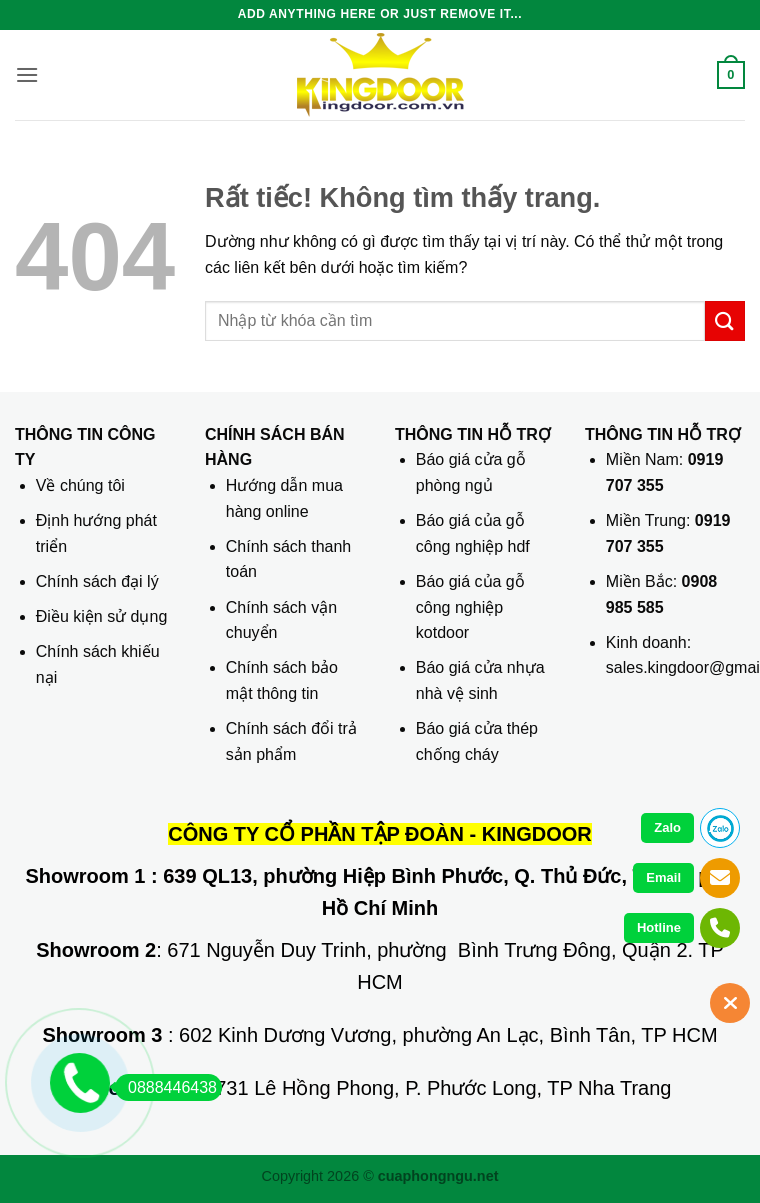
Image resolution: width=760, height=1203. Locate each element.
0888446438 (166, 1087)
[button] (27, 74)
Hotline (659, 927)
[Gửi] (725, 320)
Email (663, 877)
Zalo (667, 827)
